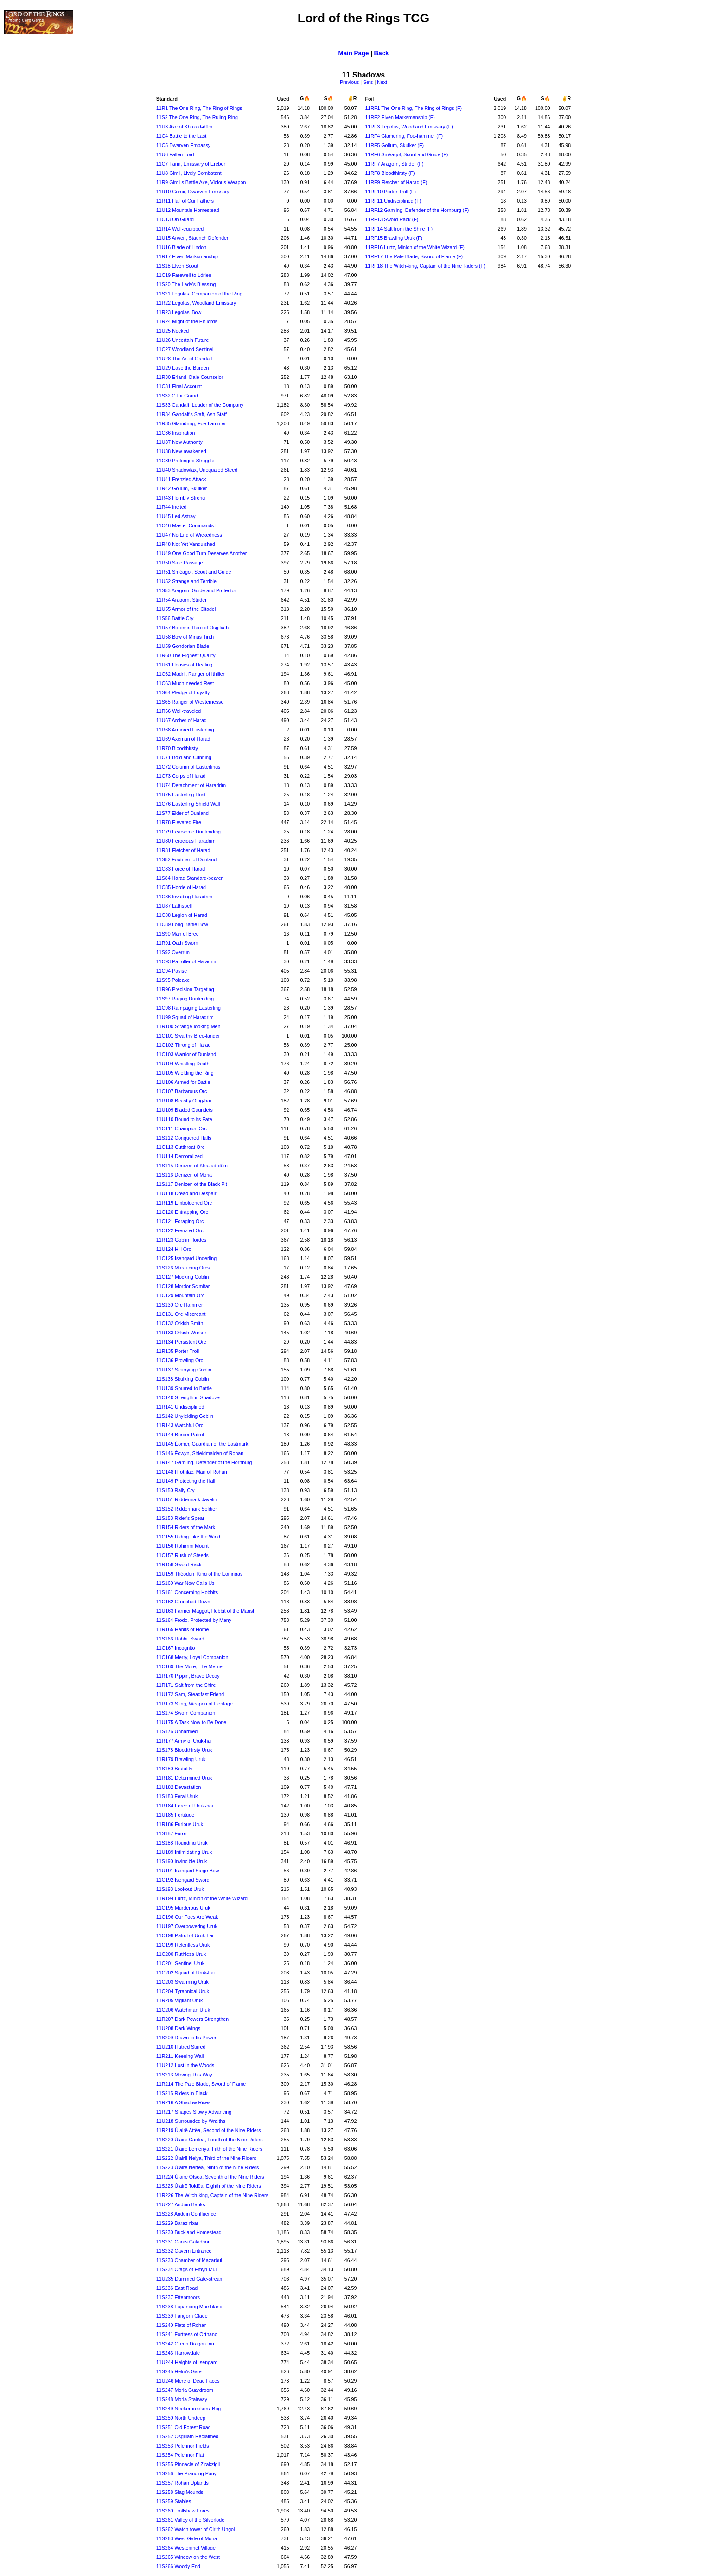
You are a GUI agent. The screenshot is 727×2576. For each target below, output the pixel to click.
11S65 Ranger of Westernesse (190, 702)
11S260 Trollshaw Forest (183, 2510)
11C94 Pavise (171, 971)
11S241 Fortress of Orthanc (186, 2334)
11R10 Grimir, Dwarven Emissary (193, 191)
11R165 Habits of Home (182, 1629)
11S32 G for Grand (177, 395)
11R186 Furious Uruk (179, 1824)
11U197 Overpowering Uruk (186, 1926)
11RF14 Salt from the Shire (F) (399, 228)
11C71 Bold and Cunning (183, 757)
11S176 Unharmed (177, 1731)
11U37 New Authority (179, 442)
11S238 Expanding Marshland (189, 2306)
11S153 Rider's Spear (180, 1518)
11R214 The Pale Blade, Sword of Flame (201, 2084)
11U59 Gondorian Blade (182, 646)
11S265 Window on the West (188, 2557)
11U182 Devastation (178, 1787)
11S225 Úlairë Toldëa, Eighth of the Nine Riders (208, 2186)
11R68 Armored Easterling (185, 729)
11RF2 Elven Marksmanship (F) (399, 117)
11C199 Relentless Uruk (183, 1945)
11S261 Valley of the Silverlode (190, 2520)
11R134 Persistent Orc (181, 1342)
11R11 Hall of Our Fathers (185, 201)
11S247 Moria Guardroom (184, 2390)
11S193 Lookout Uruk (180, 1889)
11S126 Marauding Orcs (183, 1267)
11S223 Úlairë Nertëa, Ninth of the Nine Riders (207, 2167)
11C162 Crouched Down (183, 1601)
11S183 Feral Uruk (177, 1796)
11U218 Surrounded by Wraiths (190, 2121)
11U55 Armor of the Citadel (186, 609)
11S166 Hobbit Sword (180, 1638)
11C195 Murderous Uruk (183, 1907)
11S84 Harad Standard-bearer (189, 878)
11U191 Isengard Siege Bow (187, 1870)
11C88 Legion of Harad (181, 915)
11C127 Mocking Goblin (182, 1277)
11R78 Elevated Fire (178, 822)
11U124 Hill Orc (173, 1249)
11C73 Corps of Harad (181, 776)
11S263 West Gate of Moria (186, 2538)
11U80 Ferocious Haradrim (186, 841)
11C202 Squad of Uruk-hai (185, 1972)
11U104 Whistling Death (183, 1063)
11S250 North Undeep (180, 2418)
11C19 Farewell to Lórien (183, 275)
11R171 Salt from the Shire (186, 1685)
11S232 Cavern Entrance (184, 2251)
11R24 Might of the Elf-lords (186, 321)
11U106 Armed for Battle (183, 1082)
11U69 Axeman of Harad (183, 739)
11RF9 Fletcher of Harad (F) (396, 182)
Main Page (353, 53)
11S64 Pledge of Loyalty (183, 692)
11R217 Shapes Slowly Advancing (193, 2112)
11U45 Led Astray (176, 516)
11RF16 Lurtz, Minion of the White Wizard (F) (414, 247)
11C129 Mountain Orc (180, 1295)
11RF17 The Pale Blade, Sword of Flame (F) (414, 256)
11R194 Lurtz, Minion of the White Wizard (202, 1898)
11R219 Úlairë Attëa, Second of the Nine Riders (208, 2130)
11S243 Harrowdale (178, 2353)
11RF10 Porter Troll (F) (390, 191)
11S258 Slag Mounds (180, 2492)
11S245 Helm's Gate (179, 2371)
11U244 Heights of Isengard (187, 2362)
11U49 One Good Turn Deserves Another (201, 553)
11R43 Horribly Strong (180, 497)
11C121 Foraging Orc (180, 1221)
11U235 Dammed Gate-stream (190, 2278)
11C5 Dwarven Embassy (183, 145)
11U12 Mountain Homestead (187, 210)
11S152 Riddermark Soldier (186, 1509)
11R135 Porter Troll (177, 1351)
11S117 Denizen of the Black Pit (191, 1184)
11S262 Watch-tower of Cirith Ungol (195, 2529)
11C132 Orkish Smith (179, 1323)
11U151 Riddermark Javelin (186, 1499)
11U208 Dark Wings (178, 2028)
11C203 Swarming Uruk (182, 1982)
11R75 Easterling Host (181, 794)
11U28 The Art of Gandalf (184, 358)
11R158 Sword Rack (179, 1564)
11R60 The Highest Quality (186, 655)
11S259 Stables (173, 2501)
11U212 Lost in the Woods (185, 2065)
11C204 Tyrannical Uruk (182, 1991)
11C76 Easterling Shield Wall (188, 804)
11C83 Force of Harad (180, 868)
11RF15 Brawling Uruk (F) (393, 238)
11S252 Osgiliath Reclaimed (187, 2436)
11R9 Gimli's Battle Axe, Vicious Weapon (201, 182)
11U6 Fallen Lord (175, 154)
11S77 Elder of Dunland (182, 813)
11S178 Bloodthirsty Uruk (184, 1750)
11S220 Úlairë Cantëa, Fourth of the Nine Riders (209, 2139)
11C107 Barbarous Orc (181, 1091)
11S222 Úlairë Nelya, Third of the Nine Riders (206, 2158)
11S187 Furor (171, 1833)
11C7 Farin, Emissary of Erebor (190, 164)
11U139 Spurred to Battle (184, 1388)
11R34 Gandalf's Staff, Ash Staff (191, 414)
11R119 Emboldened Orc (184, 1202)
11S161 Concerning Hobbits (187, 1592)
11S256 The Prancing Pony (186, 2473)
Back (381, 53)
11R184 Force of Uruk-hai (184, 1805)
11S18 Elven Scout (177, 266)
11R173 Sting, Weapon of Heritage (194, 1703)
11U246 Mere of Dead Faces (188, 2381)
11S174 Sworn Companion (185, 1713)
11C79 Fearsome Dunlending (188, 831)
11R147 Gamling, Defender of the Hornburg (204, 1462)
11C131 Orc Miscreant (181, 1314)
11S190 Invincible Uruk (181, 1861)
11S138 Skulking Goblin (182, 1379)
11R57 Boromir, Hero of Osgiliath (192, 627)
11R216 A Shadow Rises (183, 2102)
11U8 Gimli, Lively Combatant (189, 173)
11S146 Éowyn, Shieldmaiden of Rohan (199, 1453)
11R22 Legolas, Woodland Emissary (196, 303)
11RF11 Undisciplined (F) (393, 201)
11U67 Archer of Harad (181, 720)
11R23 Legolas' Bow (178, 312)
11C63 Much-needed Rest (185, 683)
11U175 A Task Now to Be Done (191, 1722)
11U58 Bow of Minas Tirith (185, 637)
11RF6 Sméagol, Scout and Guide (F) (406, 154)
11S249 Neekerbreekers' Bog (188, 2408)
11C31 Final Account (179, 386)
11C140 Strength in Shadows (188, 1397)
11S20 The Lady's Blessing (186, 284)
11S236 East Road (177, 2288)
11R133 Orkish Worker (181, 1332)
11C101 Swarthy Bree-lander (188, 1035)
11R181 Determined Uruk (184, 1778)
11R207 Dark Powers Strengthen (192, 2019)
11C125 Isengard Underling (186, 1258)
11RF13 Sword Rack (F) (391, 219)
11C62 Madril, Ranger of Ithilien (191, 674)
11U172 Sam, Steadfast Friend (190, 1694)
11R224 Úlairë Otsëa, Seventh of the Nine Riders (210, 2176)
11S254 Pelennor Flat (180, 2455)
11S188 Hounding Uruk (182, 1842)
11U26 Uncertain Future (182, 340)
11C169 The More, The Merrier (190, 1666)
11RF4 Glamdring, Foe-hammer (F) (404, 136)
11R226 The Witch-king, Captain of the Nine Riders (212, 2195)
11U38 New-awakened (181, 451)
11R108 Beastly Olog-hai (183, 1100)
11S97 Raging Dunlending (185, 998)
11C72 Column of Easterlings (188, 766)
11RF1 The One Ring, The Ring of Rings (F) (413, 108)
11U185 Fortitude (175, 1815)
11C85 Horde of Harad (181, 887)
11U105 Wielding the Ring (185, 1073)
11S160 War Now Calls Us (185, 1583)
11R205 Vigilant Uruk (179, 2000)
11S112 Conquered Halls (183, 1138)
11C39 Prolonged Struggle (185, 460)
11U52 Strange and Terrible (186, 581)
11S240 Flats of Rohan (181, 2325)
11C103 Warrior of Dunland (186, 1054)
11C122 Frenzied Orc (180, 1230)
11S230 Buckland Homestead (189, 2232)
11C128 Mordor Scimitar (183, 1286)
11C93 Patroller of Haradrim (187, 961)
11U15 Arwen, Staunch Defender (192, 238)
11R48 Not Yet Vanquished (185, 544)
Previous (349, 82)
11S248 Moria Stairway (181, 2399)
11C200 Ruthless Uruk (181, 1954)
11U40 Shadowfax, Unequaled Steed (196, 470)
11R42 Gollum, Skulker (181, 488)
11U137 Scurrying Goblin (183, 1369)
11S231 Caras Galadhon (183, 2241)
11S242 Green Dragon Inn (185, 2343)
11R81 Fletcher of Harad (183, 850)
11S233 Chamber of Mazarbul (189, 2260)
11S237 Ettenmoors (178, 2297)
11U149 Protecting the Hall (185, 1481)
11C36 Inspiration (175, 433)
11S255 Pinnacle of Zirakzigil (188, 2464)
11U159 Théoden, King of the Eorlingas (199, 1573)
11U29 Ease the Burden (182, 368)
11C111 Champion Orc (181, 1128)
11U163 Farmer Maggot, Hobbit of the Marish (205, 1611)
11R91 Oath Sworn (177, 943)
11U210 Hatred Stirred (181, 2047)
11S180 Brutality (174, 1768)
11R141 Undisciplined (180, 1407)
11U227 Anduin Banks (180, 2204)
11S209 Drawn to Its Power (186, 2037)
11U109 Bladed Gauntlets (184, 1110)
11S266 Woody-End (178, 2566)
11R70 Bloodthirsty (177, 748)
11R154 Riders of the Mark (185, 1527)
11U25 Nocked (172, 330)
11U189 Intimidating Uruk (184, 1852)
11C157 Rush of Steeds (182, 1555)
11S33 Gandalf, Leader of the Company (199, 405)
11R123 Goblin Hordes (181, 1240)
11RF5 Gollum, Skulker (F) (394, 145)
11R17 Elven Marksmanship (187, 256)
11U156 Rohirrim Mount (182, 1546)
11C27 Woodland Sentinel (185, 349)
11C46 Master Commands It (187, 525)
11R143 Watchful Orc (179, 1425)
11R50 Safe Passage (179, 562)
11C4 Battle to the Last (181, 136)
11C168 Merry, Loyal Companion (192, 1657)
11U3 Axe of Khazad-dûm (184, 126)
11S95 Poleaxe (173, 980)
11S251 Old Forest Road (183, 2427)
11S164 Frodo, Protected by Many (193, 1620)
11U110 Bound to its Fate (184, 1119)
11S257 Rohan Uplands (182, 2483)
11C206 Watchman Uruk (183, 2009)
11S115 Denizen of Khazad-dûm (192, 1165)
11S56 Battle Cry (175, 618)
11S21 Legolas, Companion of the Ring (199, 293)
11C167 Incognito (175, 1648)
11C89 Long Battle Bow (182, 924)
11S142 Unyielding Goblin (184, 1416)
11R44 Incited (171, 507)
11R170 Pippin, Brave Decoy (188, 1676)
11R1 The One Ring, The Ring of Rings (199, 108)
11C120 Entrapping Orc (182, 1212)
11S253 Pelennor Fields (182, 2445)
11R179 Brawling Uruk (181, 1759)
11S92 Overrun (173, 952)
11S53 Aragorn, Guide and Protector (196, 590)
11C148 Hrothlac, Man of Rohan (191, 1471)
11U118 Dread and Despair (186, 1193)
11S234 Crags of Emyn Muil (187, 2269)
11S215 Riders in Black (182, 2093)
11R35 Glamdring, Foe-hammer (191, 423)
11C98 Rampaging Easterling (188, 1008)
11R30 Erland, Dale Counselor (189, 377)
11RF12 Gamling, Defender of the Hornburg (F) (417, 210)
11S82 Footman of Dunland (186, 859)
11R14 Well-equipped (180, 228)
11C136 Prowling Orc (179, 1360)
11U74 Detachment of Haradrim (191, 785)
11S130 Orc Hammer (179, 1304)
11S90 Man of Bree (177, 933)
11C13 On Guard (175, 219)
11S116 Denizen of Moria (184, 1175)
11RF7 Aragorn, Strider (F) (394, 164)
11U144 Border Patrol (180, 1434)
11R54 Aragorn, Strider (181, 599)
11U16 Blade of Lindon (181, 247)
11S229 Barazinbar (177, 2223)
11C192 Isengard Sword (183, 1880)
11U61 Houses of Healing (184, 664)
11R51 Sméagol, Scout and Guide (193, 572)
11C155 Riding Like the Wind (188, 1536)
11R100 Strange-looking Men (188, 1026)
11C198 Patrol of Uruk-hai (184, 1935)
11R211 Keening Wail (180, 2056)
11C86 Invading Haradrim (184, 896)
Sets (368, 82)
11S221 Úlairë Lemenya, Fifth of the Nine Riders (209, 2149)
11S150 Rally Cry (175, 1490)
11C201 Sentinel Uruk (180, 1963)
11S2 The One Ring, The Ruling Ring (197, 117)
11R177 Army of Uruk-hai (184, 1740)
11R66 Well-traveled (178, 711)
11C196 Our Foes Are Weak (187, 1917)
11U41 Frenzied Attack (181, 479)
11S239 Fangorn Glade (182, 2316)
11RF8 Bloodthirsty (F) (390, 173)
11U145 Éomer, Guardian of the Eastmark (202, 1444)
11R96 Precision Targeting (185, 989)
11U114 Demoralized (179, 1156)
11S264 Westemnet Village (186, 2547)
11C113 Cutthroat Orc (180, 1147)
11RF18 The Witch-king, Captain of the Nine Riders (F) (425, 266)
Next (382, 82)
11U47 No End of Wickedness (189, 535)
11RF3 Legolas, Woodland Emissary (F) (409, 126)
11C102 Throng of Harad (183, 1045)
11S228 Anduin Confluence (186, 2214)
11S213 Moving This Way (184, 2074)
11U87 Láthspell (174, 906)
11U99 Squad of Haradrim (185, 1017)
